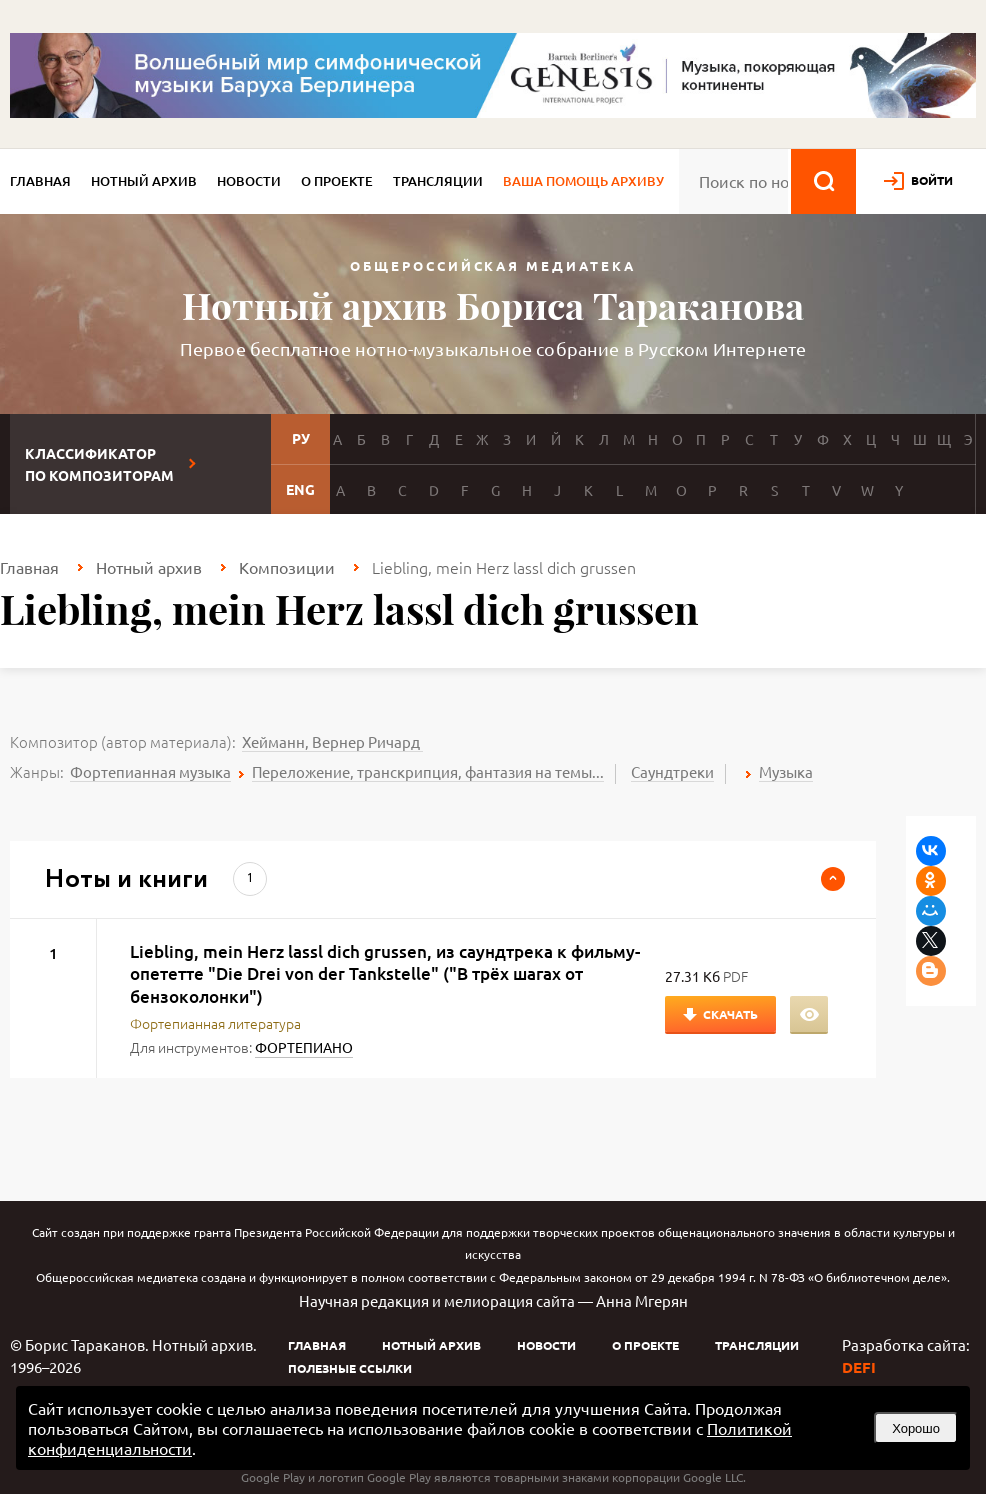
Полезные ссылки (350, 1368)
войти (932, 180)
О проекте (337, 181)
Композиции (287, 567)
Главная (40, 181)
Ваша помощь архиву (583, 181)
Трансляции (438, 181)
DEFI (859, 1367)
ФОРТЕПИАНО (304, 1047)
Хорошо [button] (916, 1428)
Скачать (730, 1014)
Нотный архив (144, 181)
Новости (249, 181)
